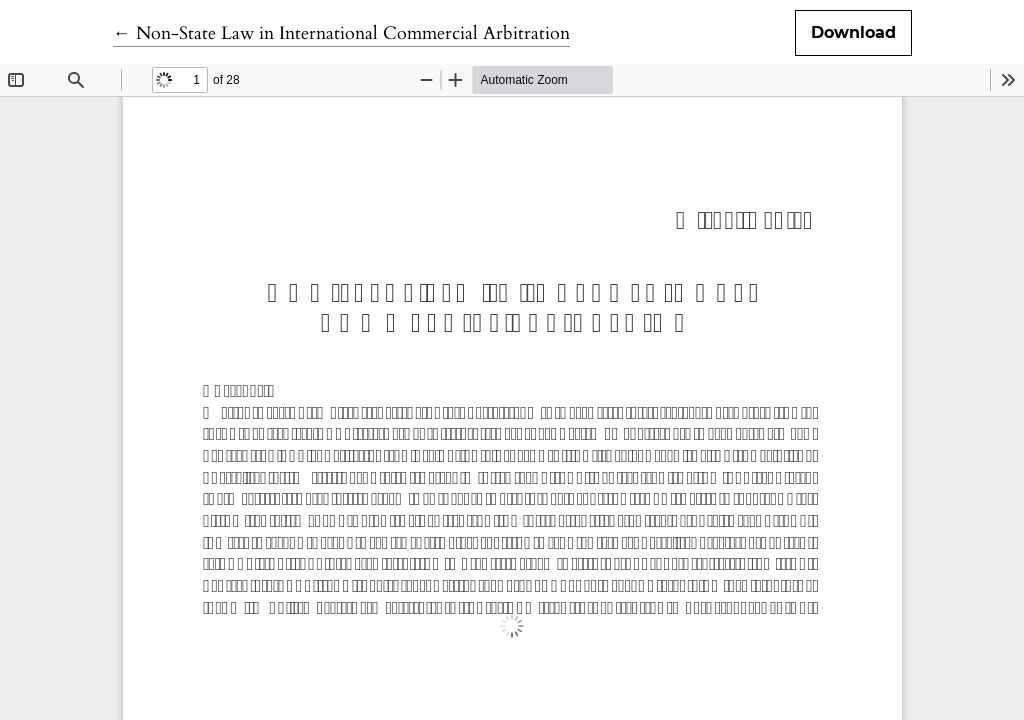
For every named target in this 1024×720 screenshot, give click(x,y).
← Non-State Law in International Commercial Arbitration (341, 33)
